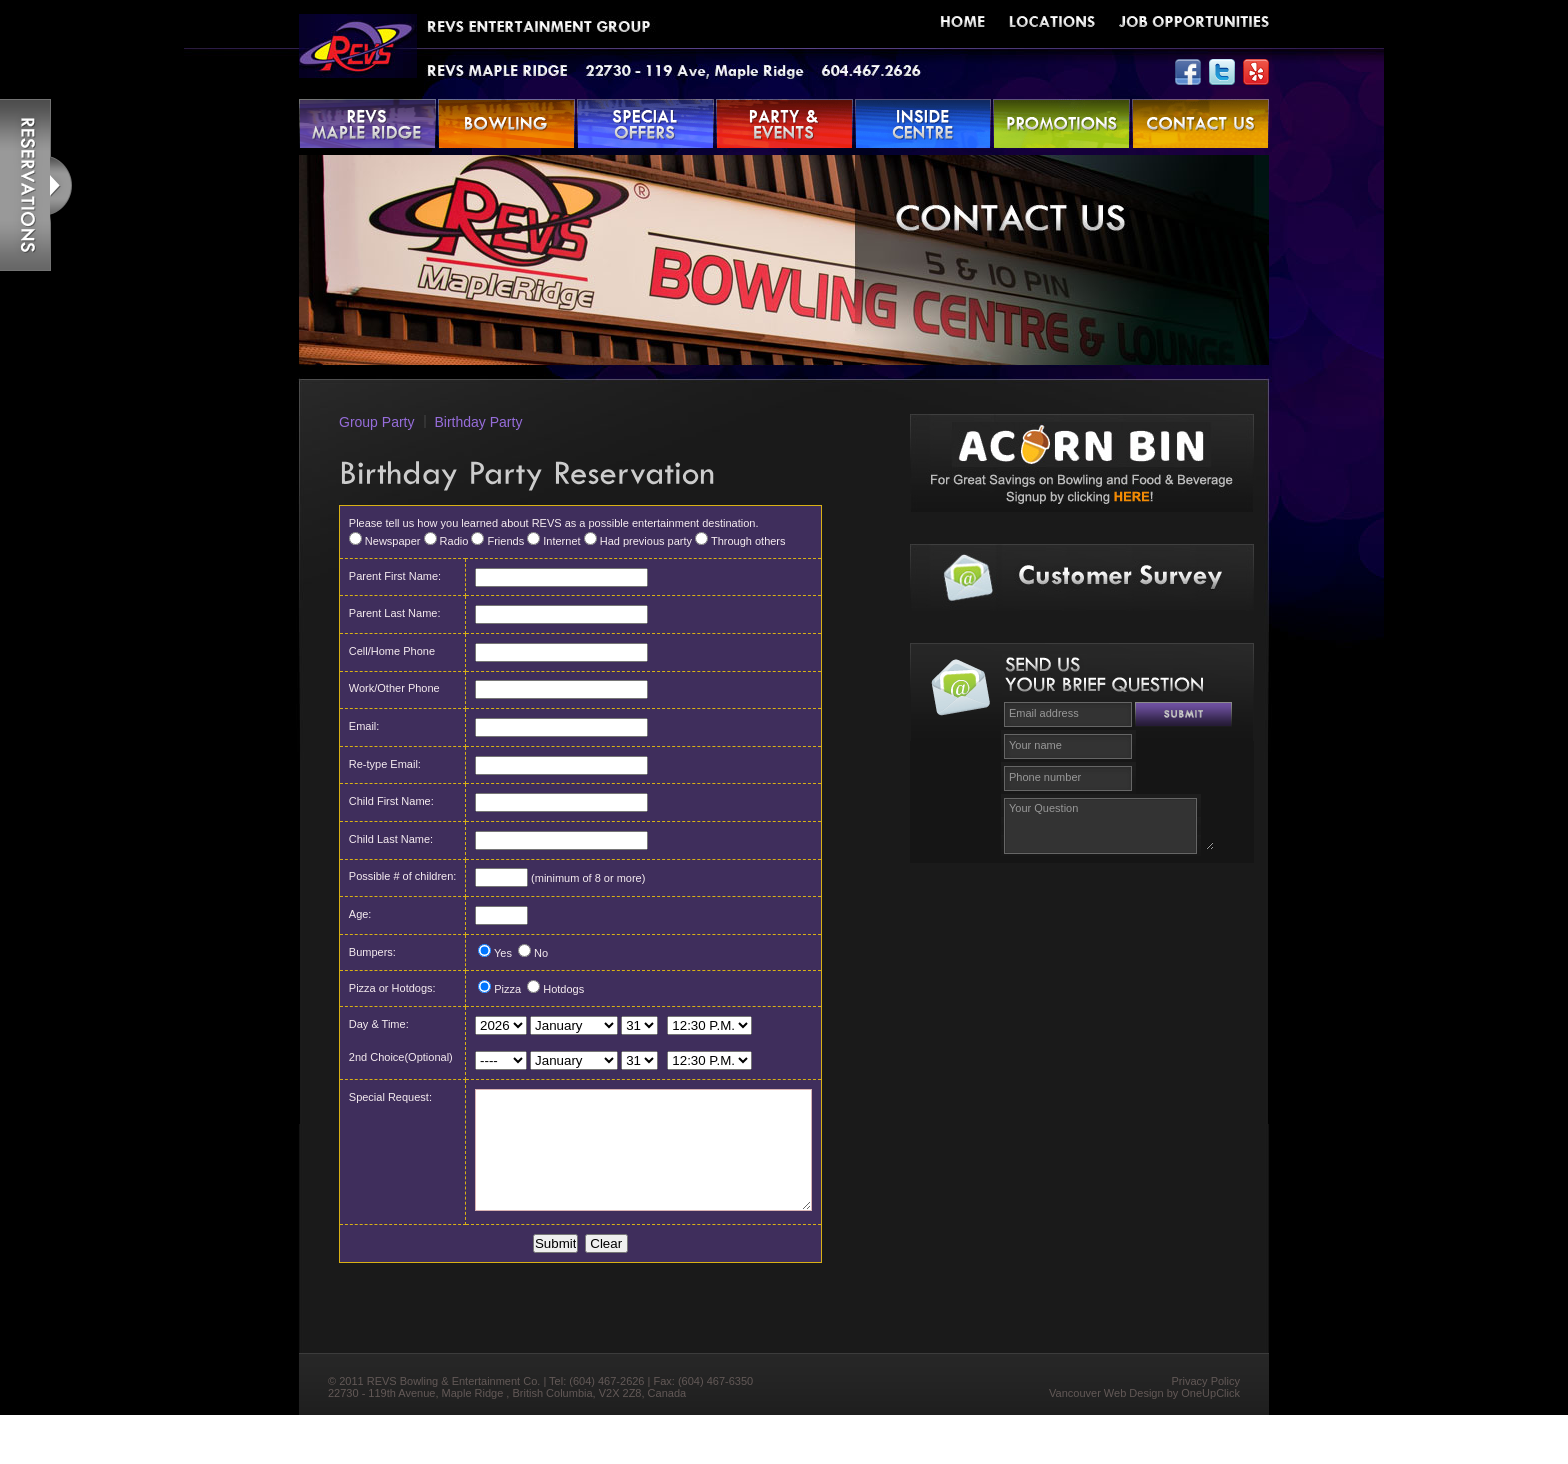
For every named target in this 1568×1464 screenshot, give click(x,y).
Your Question (1109, 823)
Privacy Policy (1206, 1430)
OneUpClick (1210, 1442)
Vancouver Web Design (1106, 1442)
